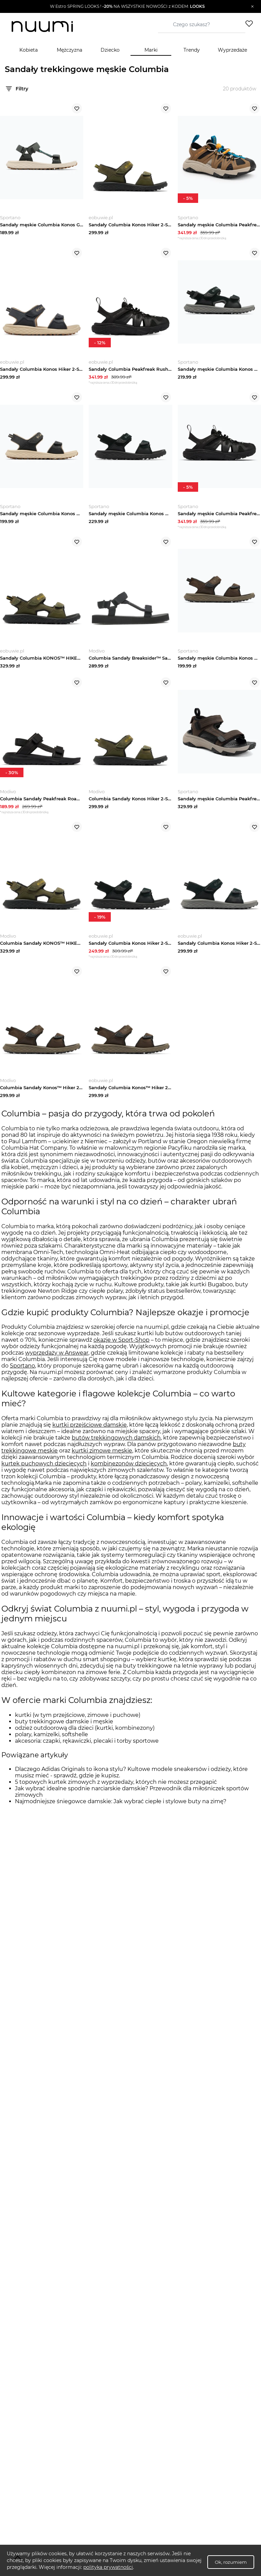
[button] (127, 6)
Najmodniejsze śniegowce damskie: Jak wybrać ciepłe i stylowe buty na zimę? (120, 1810)
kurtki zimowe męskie (102, 1460)
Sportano (22, 1375)
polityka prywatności (108, 2567)
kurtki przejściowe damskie (89, 1434)
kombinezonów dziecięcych (129, 1472)
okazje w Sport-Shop (121, 1349)
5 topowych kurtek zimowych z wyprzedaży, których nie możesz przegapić (116, 1791)
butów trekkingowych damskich (116, 1447)
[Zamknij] (252, 6)
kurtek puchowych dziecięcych (44, 1472)
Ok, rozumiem (231, 2562)
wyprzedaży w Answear (56, 1362)
